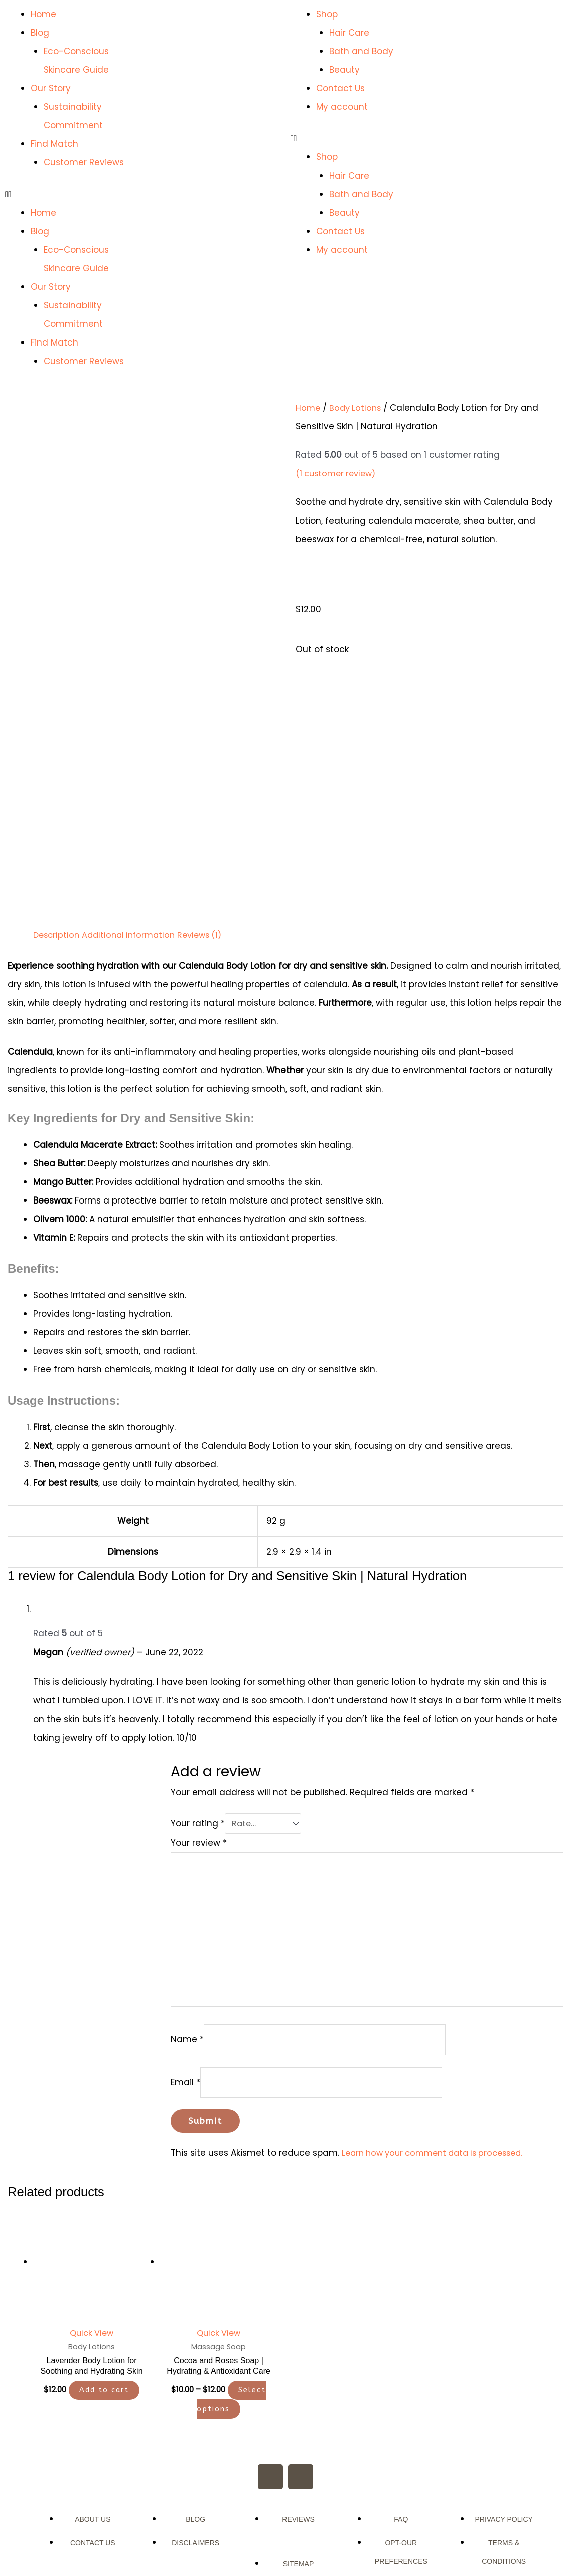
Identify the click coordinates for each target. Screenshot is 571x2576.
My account (342, 107)
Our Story (51, 88)
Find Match (54, 144)
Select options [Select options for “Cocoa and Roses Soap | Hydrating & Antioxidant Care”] (231, 2310)
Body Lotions (357, 408)
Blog (40, 33)
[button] (71, 194)
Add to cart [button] (104, 2301)
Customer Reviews (84, 162)
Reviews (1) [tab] (208, 834)
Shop (327, 14)
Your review (187, 1741)
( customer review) (338, 473)
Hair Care (349, 33)
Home (43, 14)
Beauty (344, 70)
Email (174, 1990)
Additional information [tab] (133, 834)
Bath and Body (361, 51)
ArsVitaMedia (312, 2537)
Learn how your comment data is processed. (427, 2062)
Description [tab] (57, 834)
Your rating (186, 1722)
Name (175, 1947)
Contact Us (340, 88)
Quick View (91, 2243)
